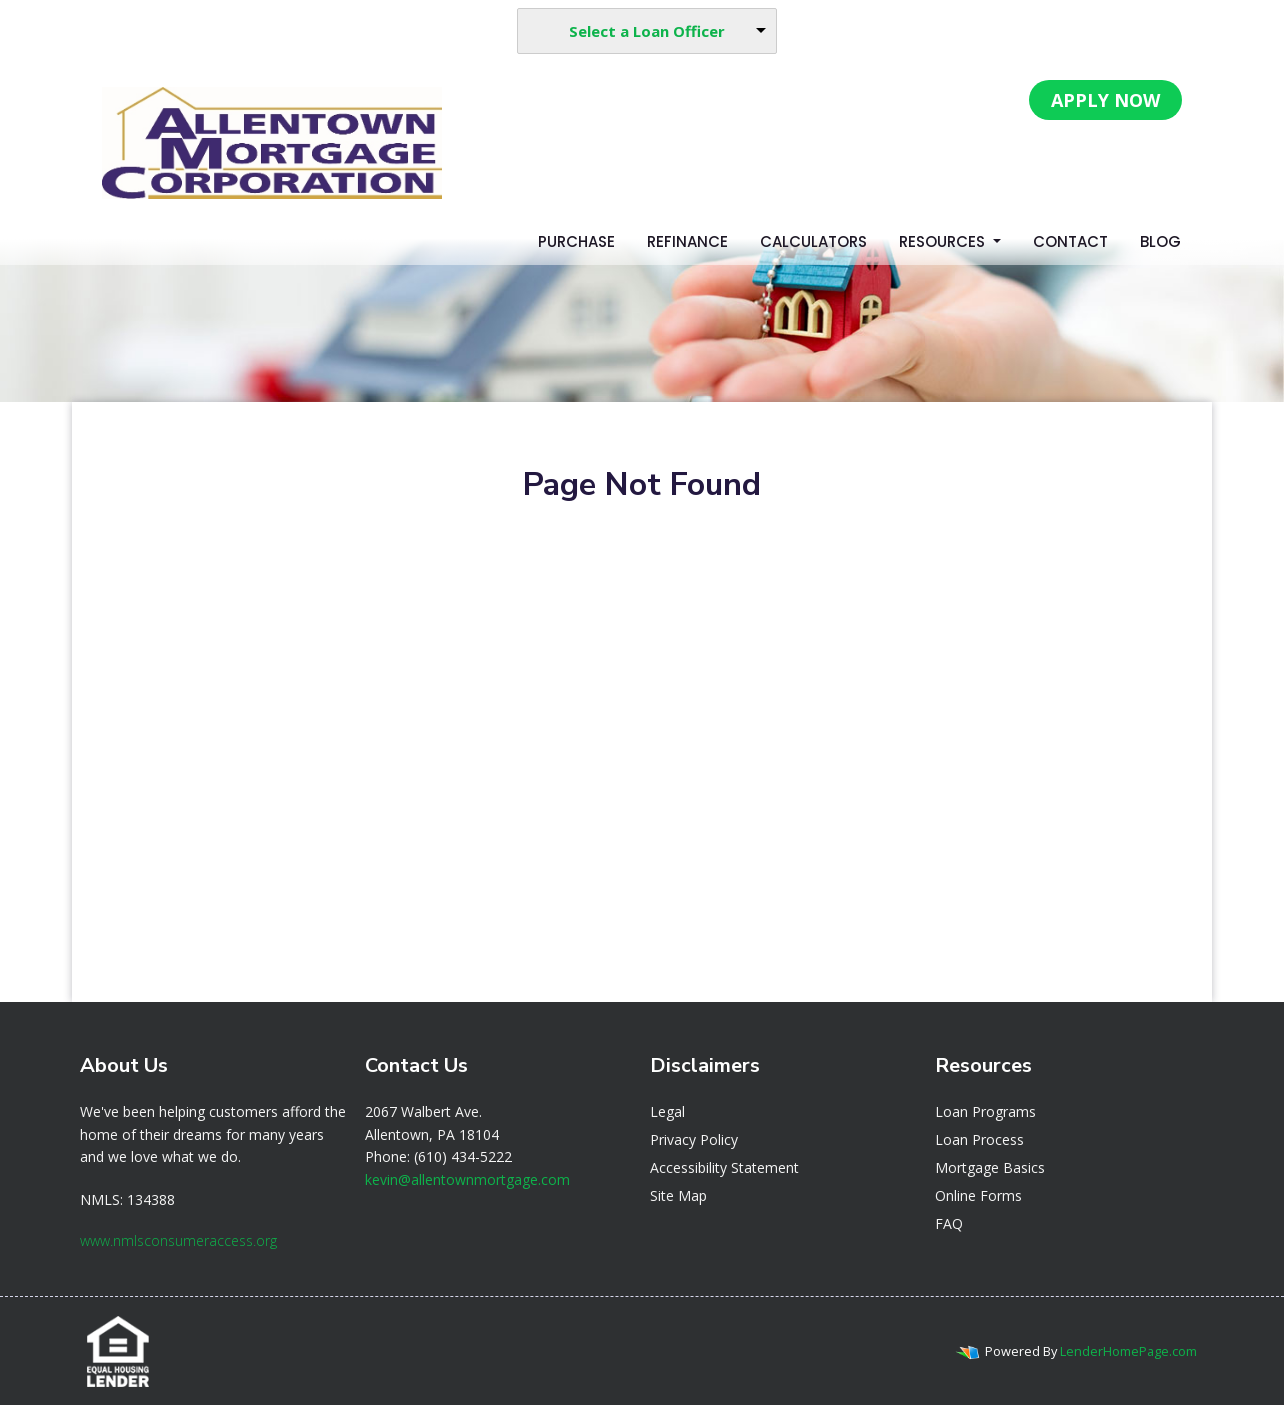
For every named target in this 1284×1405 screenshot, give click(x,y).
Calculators (813, 241)
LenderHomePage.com (1128, 1351)
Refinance (687, 241)
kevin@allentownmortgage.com (467, 1179)
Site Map (678, 1195)
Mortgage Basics (990, 1167)
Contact (1070, 241)
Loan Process (979, 1139)
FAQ (949, 1223)
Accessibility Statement (724, 1167)
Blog (1160, 241)
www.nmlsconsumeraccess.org (178, 1240)
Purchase (576, 241)
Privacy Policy (694, 1139)
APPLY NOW (1105, 100)
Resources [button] (944, 241)
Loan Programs (985, 1111)
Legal (667, 1111)
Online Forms (978, 1195)
